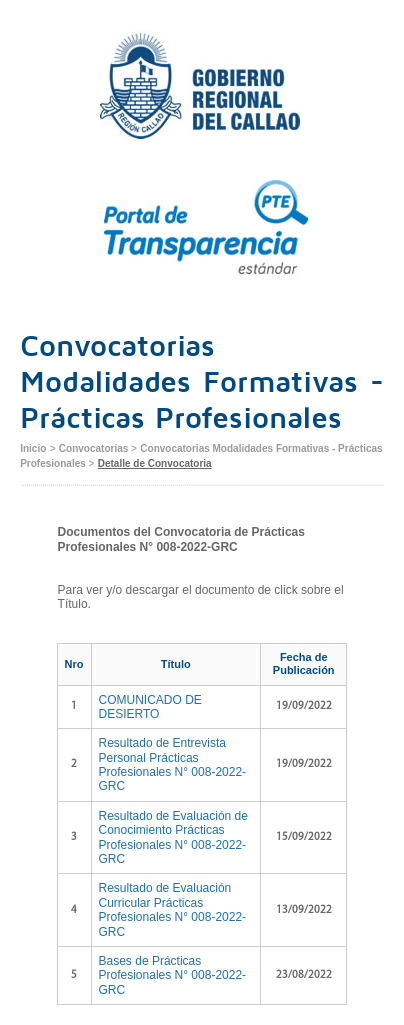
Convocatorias (95, 448)
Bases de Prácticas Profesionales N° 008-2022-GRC (173, 975)
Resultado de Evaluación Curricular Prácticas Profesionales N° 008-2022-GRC (173, 909)
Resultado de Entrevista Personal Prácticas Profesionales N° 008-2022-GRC (173, 764)
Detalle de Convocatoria (155, 463)
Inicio (33, 448)
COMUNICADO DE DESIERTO (150, 707)
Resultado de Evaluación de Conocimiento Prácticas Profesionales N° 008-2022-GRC (173, 837)
